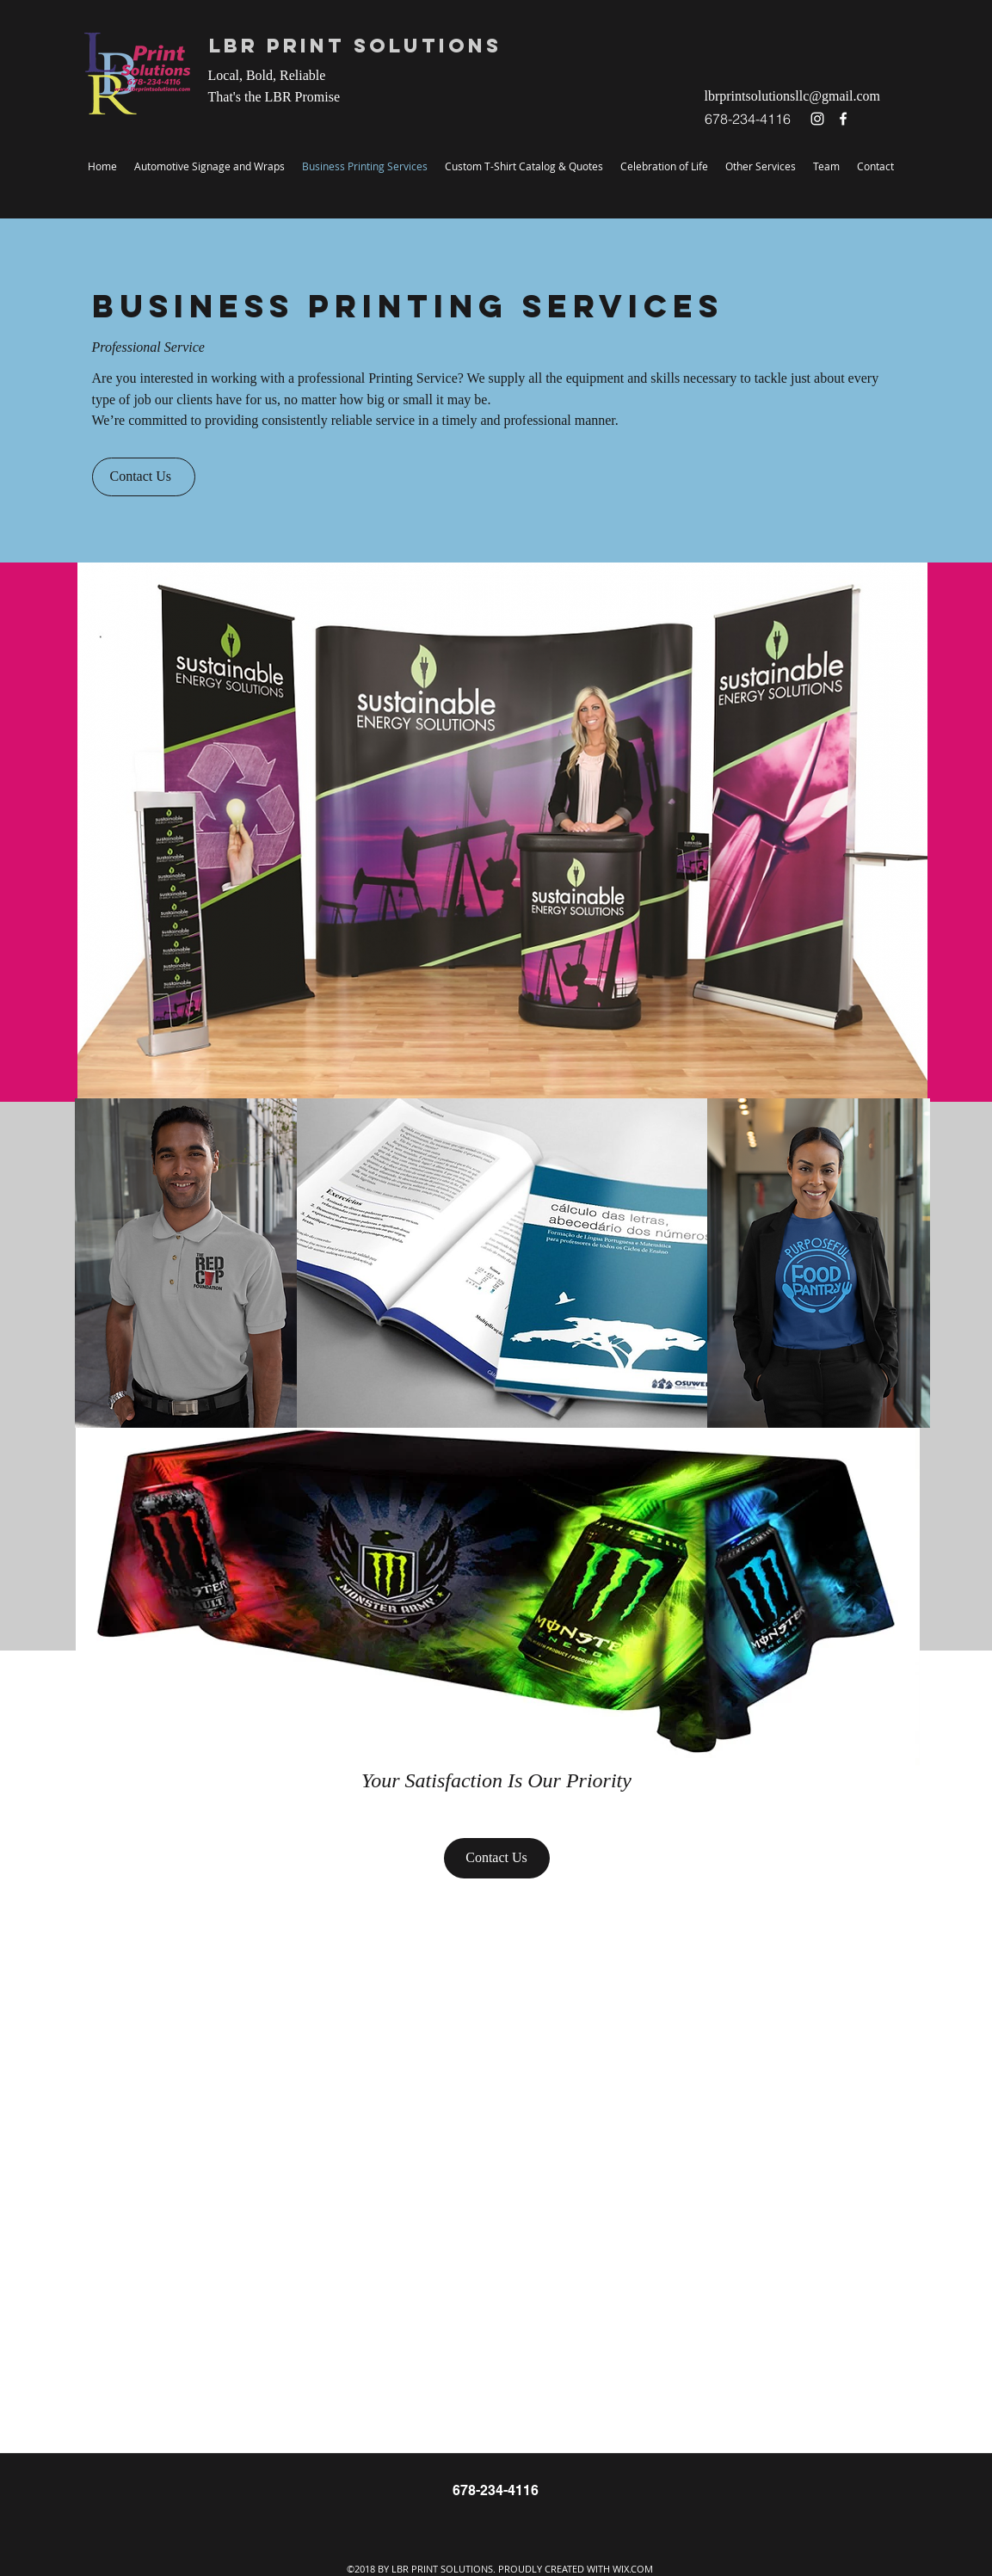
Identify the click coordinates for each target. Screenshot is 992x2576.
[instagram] (817, 118)
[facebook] (843, 118)
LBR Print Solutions (355, 46)
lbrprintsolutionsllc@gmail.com (793, 96)
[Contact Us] (143, 477)
